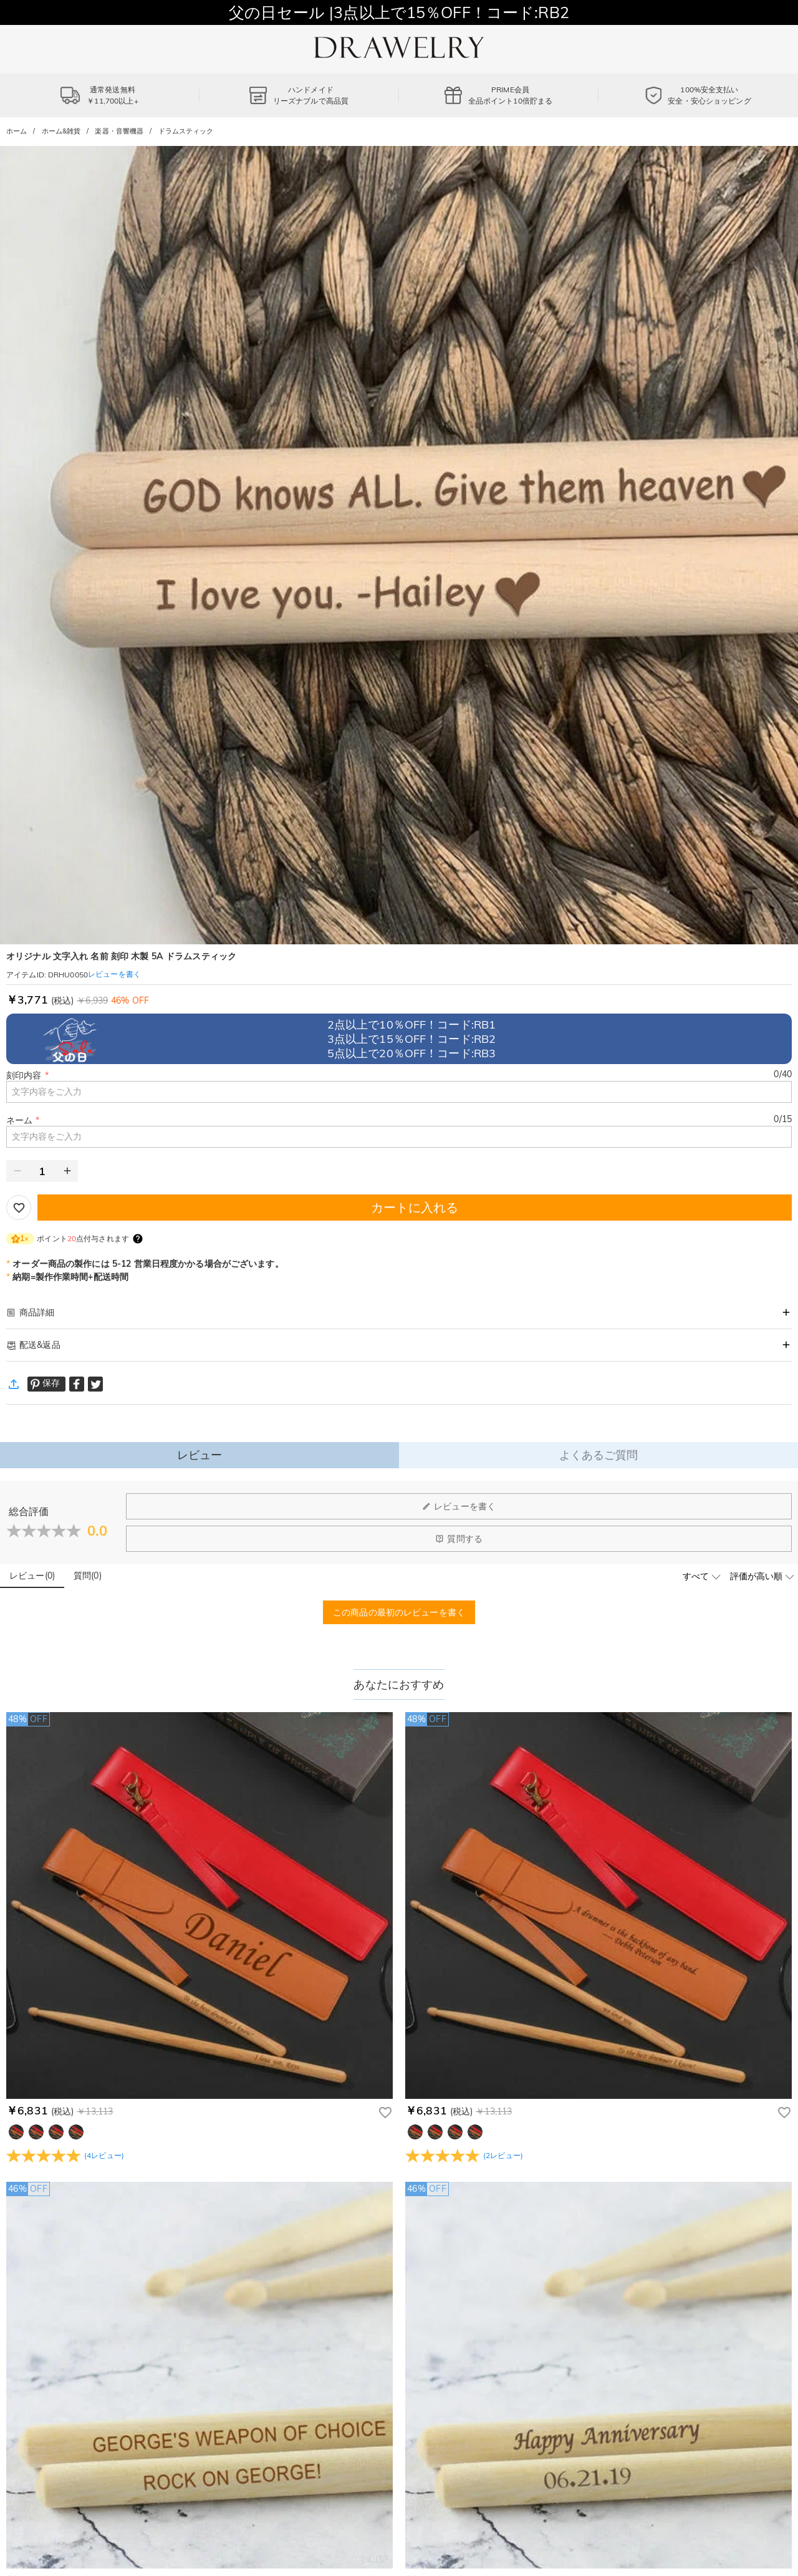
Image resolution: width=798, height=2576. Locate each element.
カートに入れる (415, 1207)
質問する (459, 1538)
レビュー (200, 1455)
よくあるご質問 (598, 1455)
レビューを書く (459, 1506)
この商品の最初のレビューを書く (399, 1612)
